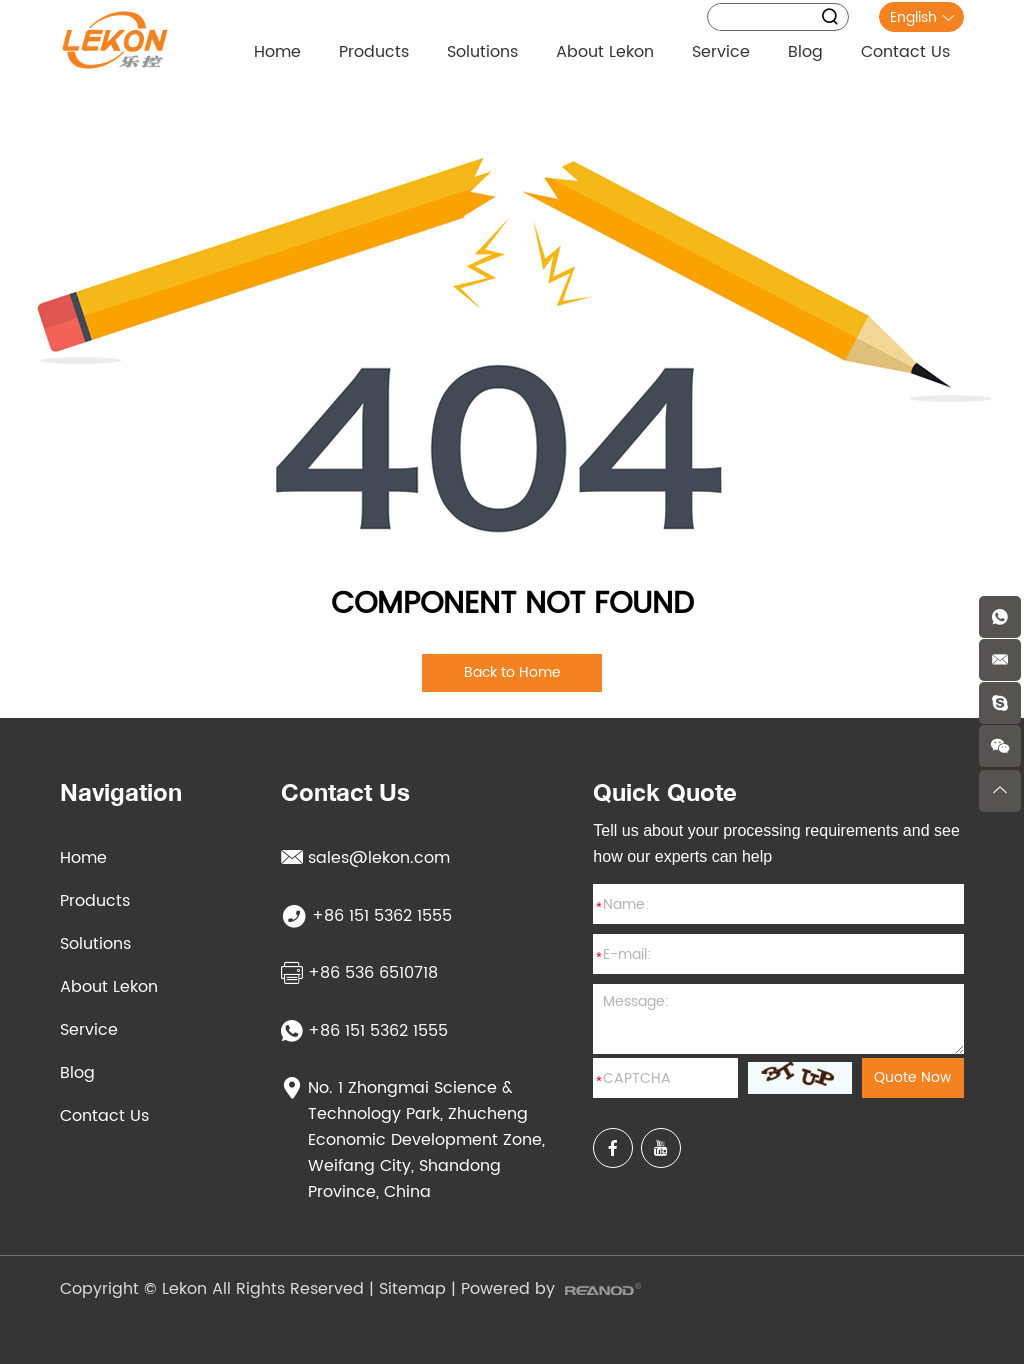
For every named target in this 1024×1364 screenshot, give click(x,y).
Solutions (482, 52)
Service (721, 52)
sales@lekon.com (365, 858)
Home (277, 52)
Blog (805, 52)
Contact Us (905, 52)
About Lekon (605, 52)
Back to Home (512, 672)
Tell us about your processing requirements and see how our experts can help (776, 843)
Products (374, 52)
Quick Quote (665, 792)
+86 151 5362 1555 (364, 1031)
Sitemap (412, 1289)
